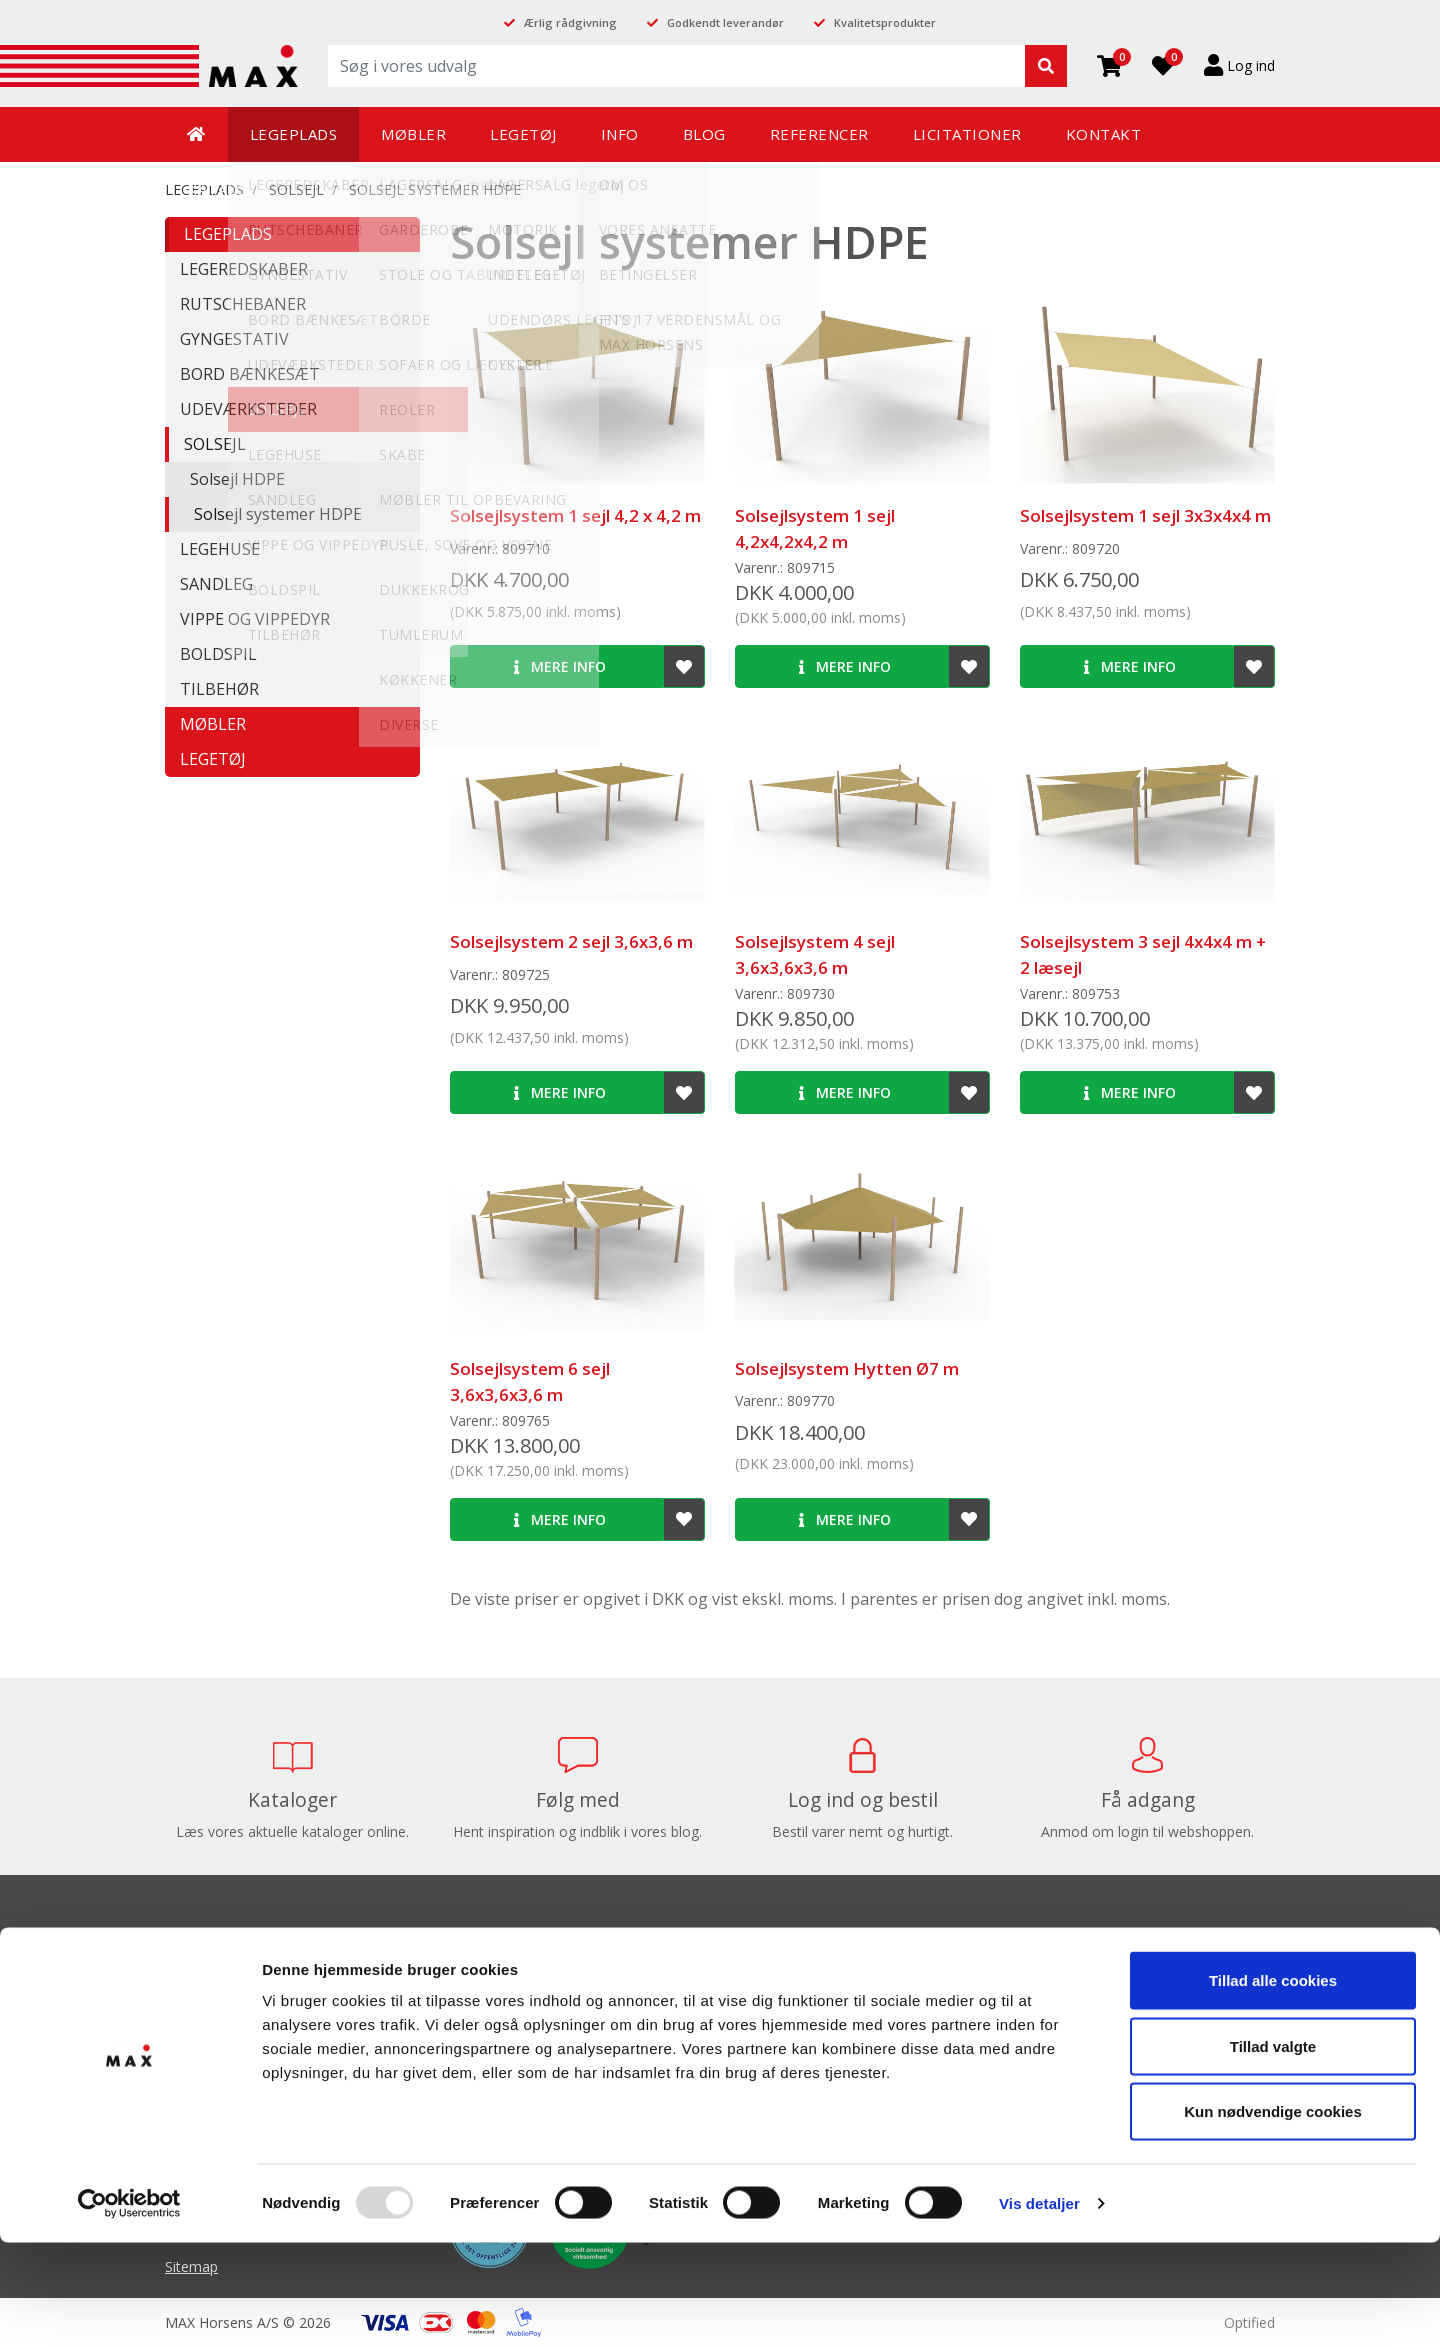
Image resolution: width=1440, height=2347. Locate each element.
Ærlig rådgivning (570, 22)
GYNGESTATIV (234, 339)
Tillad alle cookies (1273, 2084)
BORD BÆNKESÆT (250, 374)
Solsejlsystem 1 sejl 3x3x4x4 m (1145, 515)
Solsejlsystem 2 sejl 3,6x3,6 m (571, 941)
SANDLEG (216, 584)
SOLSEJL (296, 189)
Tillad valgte (1273, 2150)
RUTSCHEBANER (243, 304)
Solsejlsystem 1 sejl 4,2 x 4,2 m (575, 515)
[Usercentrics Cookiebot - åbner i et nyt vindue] (129, 2308)
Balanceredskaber (793, 2012)
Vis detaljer (1039, 2307)
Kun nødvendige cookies (1273, 2215)
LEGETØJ (213, 759)
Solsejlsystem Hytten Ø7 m (847, 1368)
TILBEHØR (219, 689)
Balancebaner (779, 1982)
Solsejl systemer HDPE (435, 189)
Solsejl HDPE (237, 479)
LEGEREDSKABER (244, 269)
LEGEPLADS (228, 234)
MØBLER (213, 724)
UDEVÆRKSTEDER (248, 409)
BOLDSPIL (218, 654)
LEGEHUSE (220, 549)
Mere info (560, 666)
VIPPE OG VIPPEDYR (255, 619)
